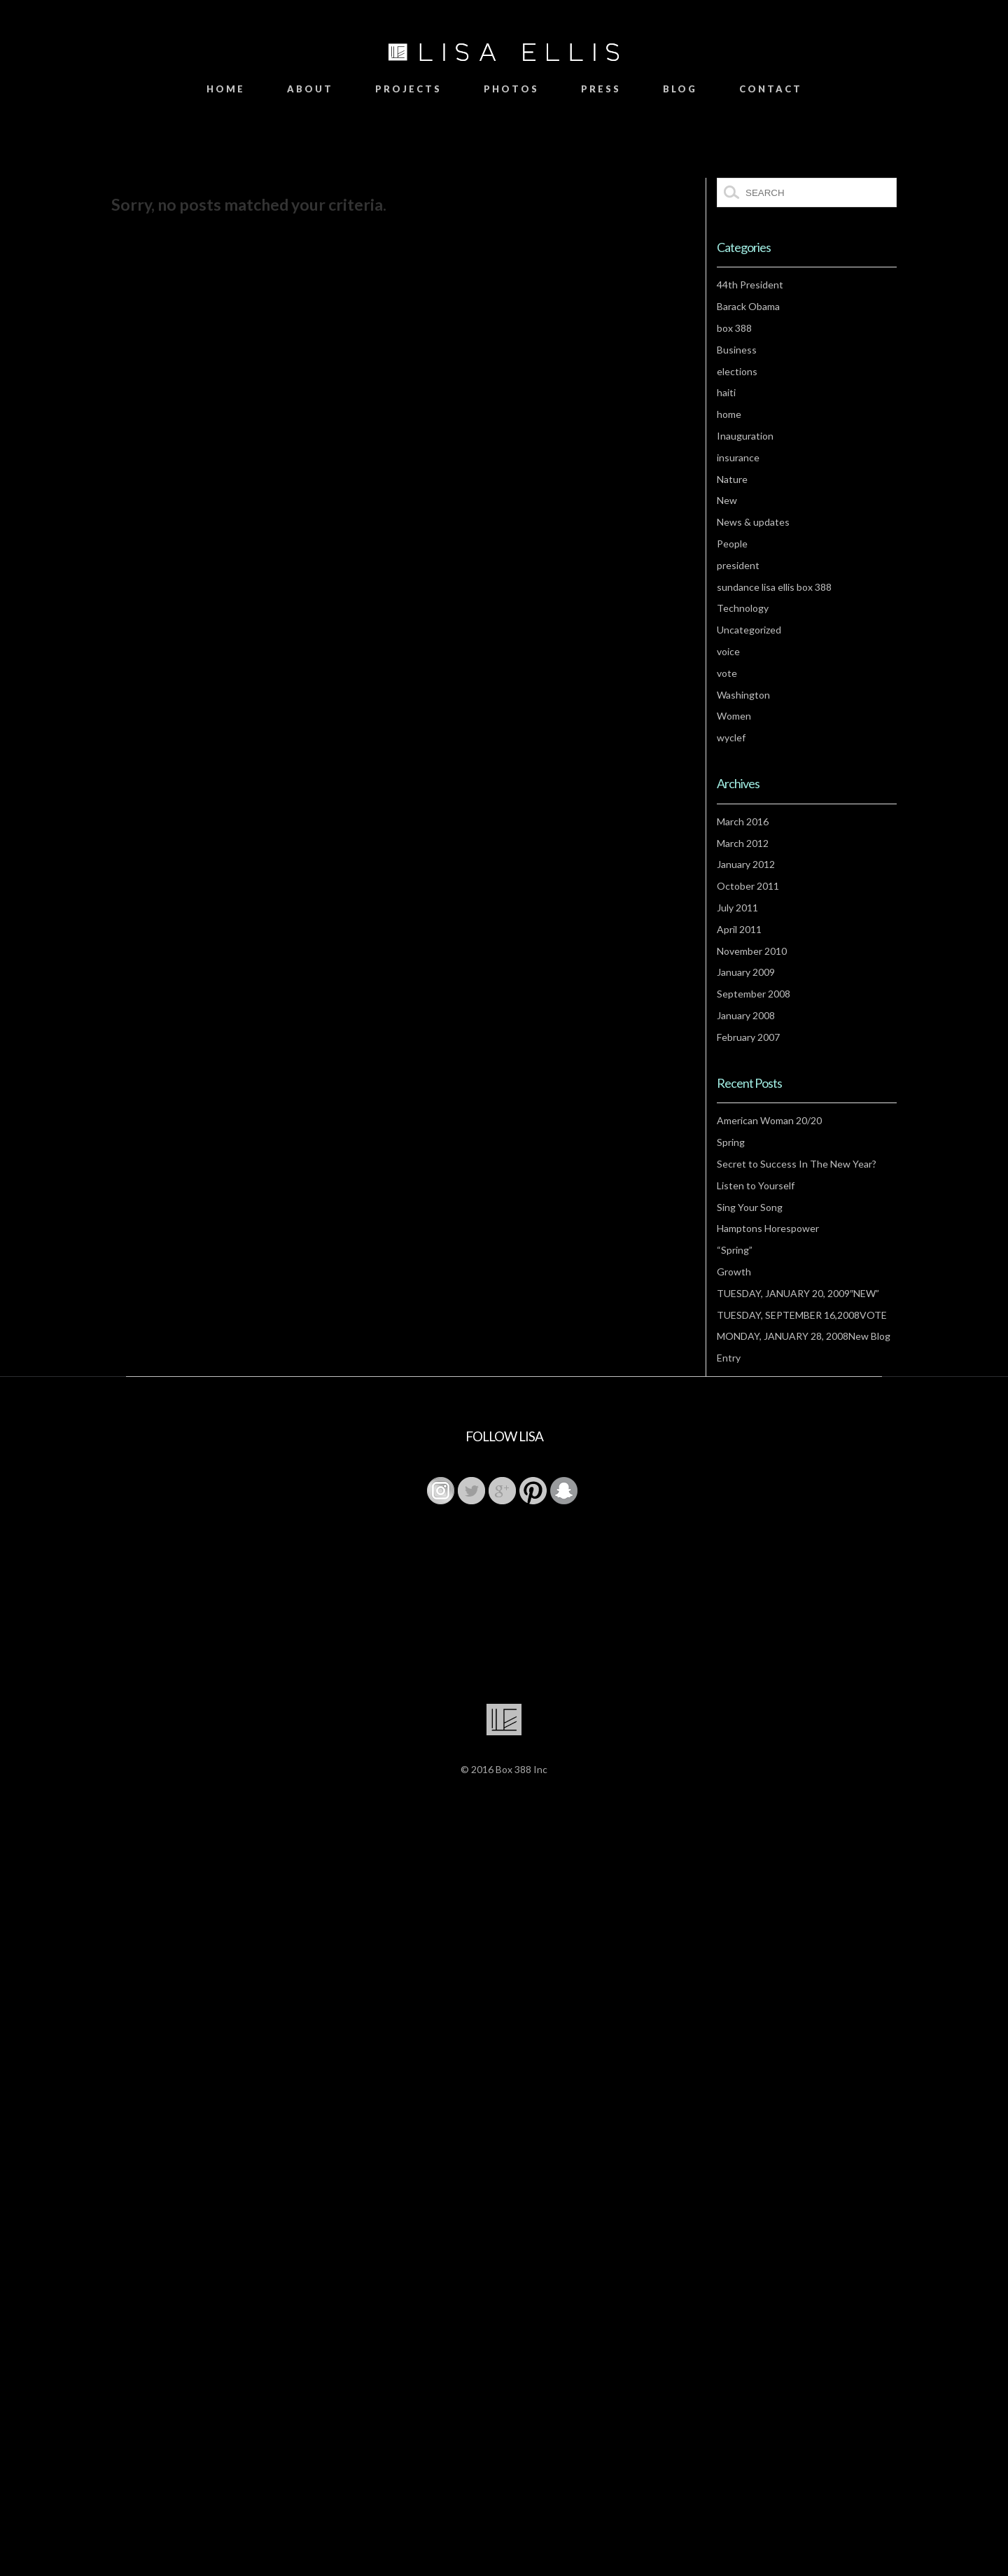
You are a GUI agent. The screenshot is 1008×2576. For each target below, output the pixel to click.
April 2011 (739, 929)
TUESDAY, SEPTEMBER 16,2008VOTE (802, 1315)
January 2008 (746, 1015)
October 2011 (748, 886)
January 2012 (746, 864)
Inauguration (745, 436)
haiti (726, 392)
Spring (731, 1142)
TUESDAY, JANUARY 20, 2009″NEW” (798, 1293)
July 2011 (737, 907)
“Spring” (734, 1250)
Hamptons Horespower (768, 1228)
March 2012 (743, 843)
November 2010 (752, 951)
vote (727, 673)
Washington (743, 695)
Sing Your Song (750, 1207)
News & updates (753, 522)
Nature (732, 479)
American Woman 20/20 (769, 1120)
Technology (743, 608)
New (727, 500)
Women (734, 716)
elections (737, 371)
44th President (750, 284)
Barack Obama (748, 306)
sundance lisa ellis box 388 (774, 587)
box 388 (734, 328)
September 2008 (753, 994)
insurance (738, 457)
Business (737, 350)
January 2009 (746, 972)
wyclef (731, 737)
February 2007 (748, 1037)
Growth (734, 1272)
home (729, 414)
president (738, 565)
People (732, 544)
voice (728, 651)
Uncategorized (749, 630)
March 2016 (743, 821)
